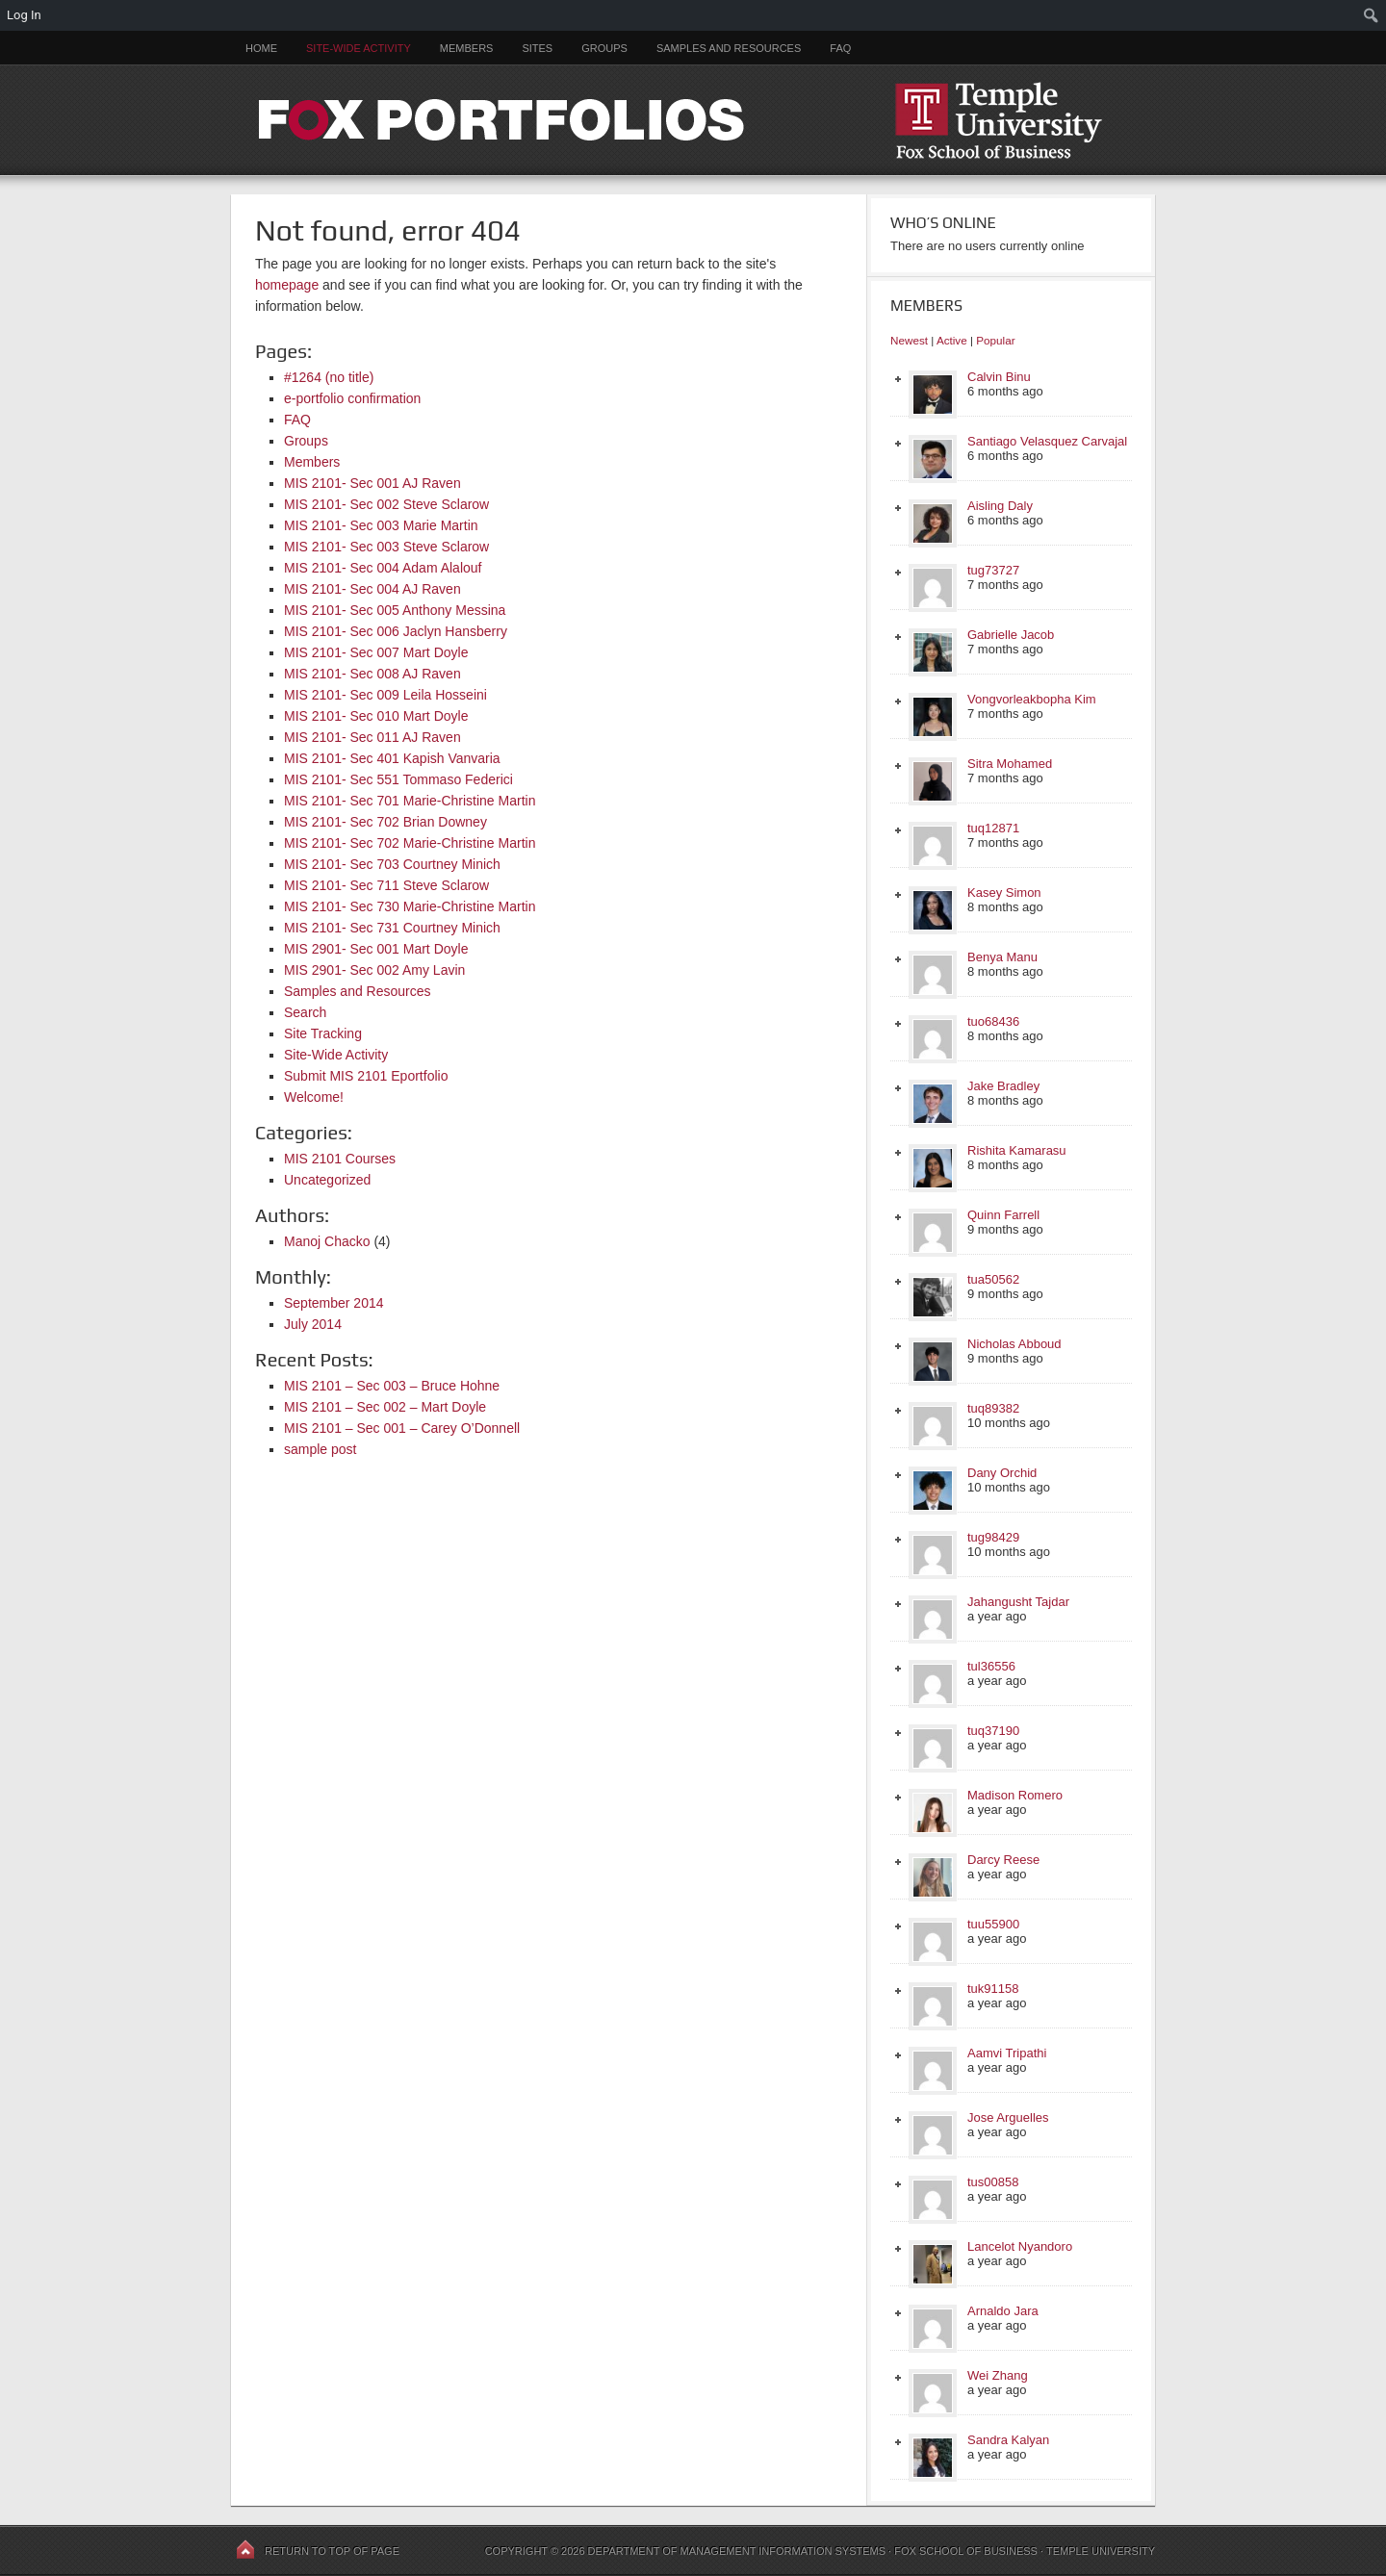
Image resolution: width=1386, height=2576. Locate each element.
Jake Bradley (1003, 1086)
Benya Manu (1002, 957)
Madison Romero (1015, 1795)
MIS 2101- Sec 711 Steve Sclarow (386, 885)
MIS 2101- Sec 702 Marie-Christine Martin (409, 843)
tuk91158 (993, 1988)
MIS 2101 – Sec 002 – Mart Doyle (385, 1407)
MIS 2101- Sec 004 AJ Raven (372, 589)
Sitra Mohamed (1009, 763)
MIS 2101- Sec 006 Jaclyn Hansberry (395, 631)
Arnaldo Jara (1003, 2311)
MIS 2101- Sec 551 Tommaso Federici (398, 779)
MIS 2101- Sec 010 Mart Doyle (376, 716)
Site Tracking (323, 1033)
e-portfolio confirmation (352, 398)
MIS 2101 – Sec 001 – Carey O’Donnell (402, 1428)
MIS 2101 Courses (340, 1158)
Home (261, 48)
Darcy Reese (1003, 1859)
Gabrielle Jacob (1010, 634)
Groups (604, 48)
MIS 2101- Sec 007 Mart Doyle (376, 652)
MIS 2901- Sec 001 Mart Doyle (376, 948)
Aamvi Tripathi (1006, 2053)
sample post (320, 1449)
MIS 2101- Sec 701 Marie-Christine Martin (409, 800)
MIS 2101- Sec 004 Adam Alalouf (382, 567)
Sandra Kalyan (1008, 2440)
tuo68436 (993, 1021)
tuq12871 (993, 828)
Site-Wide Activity (358, 48)
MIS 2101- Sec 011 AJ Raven (372, 737)
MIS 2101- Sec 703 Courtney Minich (392, 864)
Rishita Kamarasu (1016, 1150)
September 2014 (334, 1303)
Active (952, 340)
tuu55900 (993, 1924)
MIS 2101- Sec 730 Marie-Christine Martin (409, 906)
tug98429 (993, 1537)
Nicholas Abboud (1014, 1344)
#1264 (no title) (328, 377)
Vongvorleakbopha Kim (1031, 699)
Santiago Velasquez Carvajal (1047, 441)
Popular (995, 340)
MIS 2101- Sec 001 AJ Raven (372, 483)
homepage (287, 285)
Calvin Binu (999, 377)
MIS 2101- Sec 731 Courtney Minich (392, 927)
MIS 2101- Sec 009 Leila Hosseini (385, 694)
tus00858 (993, 2182)
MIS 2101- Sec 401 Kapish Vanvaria (392, 758)
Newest (909, 340)
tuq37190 (993, 1730)
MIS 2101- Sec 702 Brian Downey (385, 821)
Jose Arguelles (1008, 2117)
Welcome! (314, 1097)
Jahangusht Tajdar (1018, 1601)
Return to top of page (332, 2551)
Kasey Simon (1004, 892)
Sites (537, 48)
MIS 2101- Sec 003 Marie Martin (381, 525)
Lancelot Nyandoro (1019, 2246)
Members (467, 48)
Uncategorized (327, 1179)
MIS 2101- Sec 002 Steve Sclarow (386, 504)
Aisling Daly (1000, 505)
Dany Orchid (1002, 1473)
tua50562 (993, 1279)
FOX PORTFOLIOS (693, 119)
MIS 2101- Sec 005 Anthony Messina (394, 610)
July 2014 (313, 1324)
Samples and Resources (728, 48)
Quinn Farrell (1003, 1215)
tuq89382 (993, 1408)
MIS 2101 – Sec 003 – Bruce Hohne (392, 1385)
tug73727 (993, 570)
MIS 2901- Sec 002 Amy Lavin (374, 970)
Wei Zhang (997, 2375)
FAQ (840, 48)
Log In (24, 15)
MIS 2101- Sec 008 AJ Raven (372, 673)
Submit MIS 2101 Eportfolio (366, 1076)
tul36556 (991, 1666)
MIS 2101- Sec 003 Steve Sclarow (386, 546)
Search (305, 1012)
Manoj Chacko (327, 1241)
